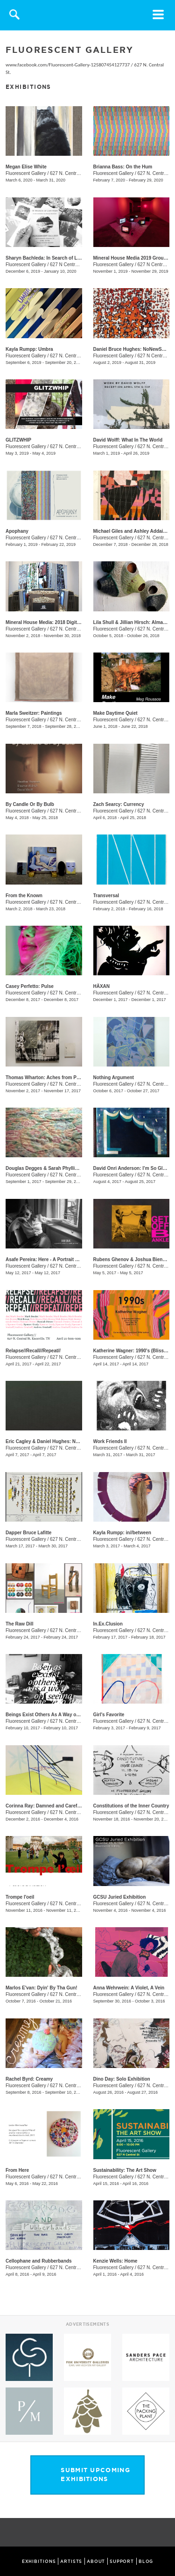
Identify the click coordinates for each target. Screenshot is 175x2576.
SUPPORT (122, 2561)
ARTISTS (71, 2561)
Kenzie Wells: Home (115, 2261)
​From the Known (24, 895)
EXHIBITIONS (39, 2561)
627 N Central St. (68, 264)
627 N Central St (155, 264)
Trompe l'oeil (20, 1897)
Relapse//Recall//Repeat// (33, 1350)
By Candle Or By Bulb (30, 804)
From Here (17, 2170)
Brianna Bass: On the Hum (123, 166)
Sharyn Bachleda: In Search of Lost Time (51, 258)
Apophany (17, 531)
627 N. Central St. (68, 173)
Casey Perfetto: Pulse (30, 986)
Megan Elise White (26, 166)
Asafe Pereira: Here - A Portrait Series (47, 1259)
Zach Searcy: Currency (118, 804)
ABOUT (96, 2561)
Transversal (106, 895)
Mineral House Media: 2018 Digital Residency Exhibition (67, 622)
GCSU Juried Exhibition (119, 1897)
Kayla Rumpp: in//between (122, 1532)
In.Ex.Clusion (108, 1623)
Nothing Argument (113, 1077)
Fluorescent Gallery (26, 173)
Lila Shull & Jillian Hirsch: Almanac (132, 622)
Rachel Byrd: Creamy (29, 2079)
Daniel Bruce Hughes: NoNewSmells (133, 349)
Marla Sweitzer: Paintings (34, 713)
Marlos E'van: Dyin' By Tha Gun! (41, 1987)
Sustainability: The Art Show (124, 2170)
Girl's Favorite (109, 1714)
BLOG (146, 2561)
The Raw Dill (19, 1623)
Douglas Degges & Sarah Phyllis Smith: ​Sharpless (61, 1168)
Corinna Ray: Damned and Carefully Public (53, 1805)
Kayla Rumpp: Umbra (29, 349)
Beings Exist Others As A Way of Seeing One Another (65, 1714)
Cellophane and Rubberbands (39, 2261)
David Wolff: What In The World (128, 440)
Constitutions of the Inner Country (131, 1805)
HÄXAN (101, 986)
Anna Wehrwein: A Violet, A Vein (129, 1987)
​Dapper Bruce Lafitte (28, 1532)
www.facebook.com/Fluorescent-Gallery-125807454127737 (68, 65)
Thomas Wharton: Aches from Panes (46, 1077)
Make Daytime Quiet (115, 713)
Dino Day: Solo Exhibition (121, 2079)
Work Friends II (110, 1441)
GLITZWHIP (18, 440)
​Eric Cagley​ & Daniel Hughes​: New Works (52, 1441)
